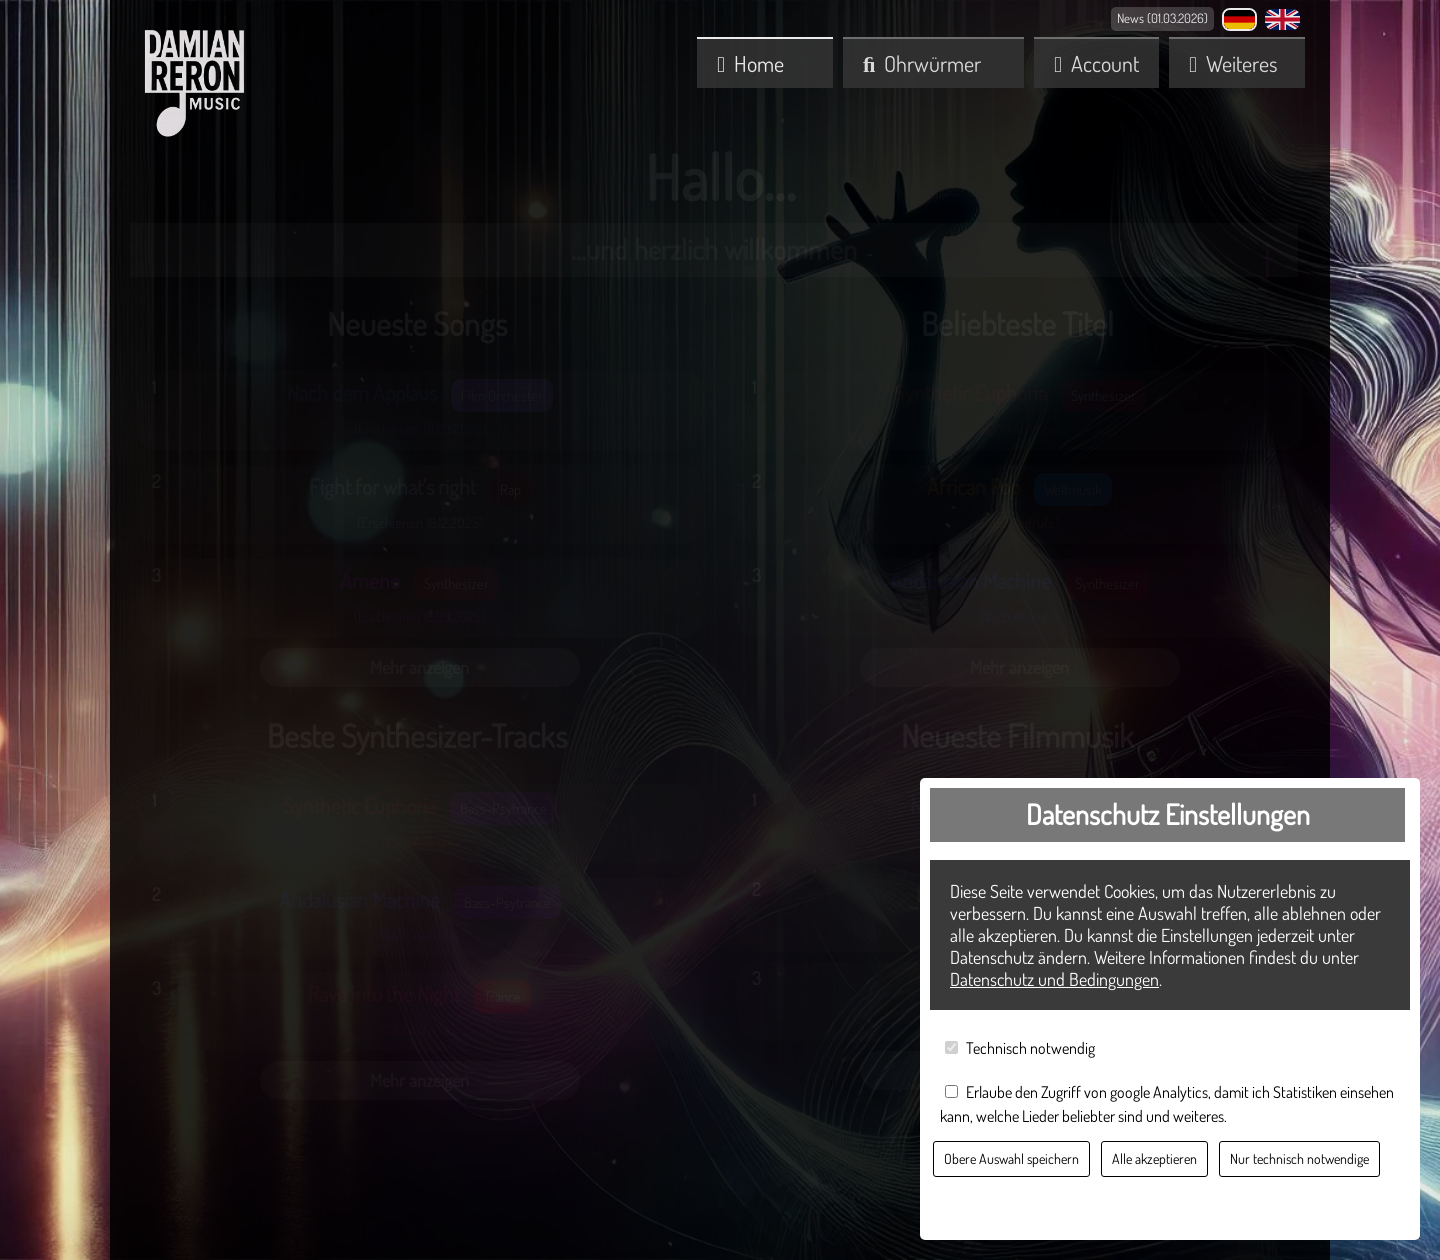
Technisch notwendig (1030, 1048)
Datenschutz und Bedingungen (1054, 979)
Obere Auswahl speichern (1011, 1158)
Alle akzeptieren (1154, 1158)
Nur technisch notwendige (1299, 1158)
